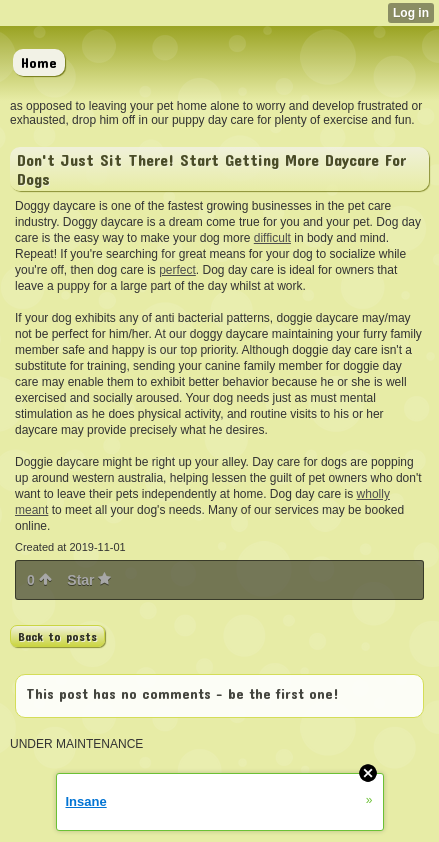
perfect (177, 270)
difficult (272, 238)
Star (89, 580)
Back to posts (57, 636)
